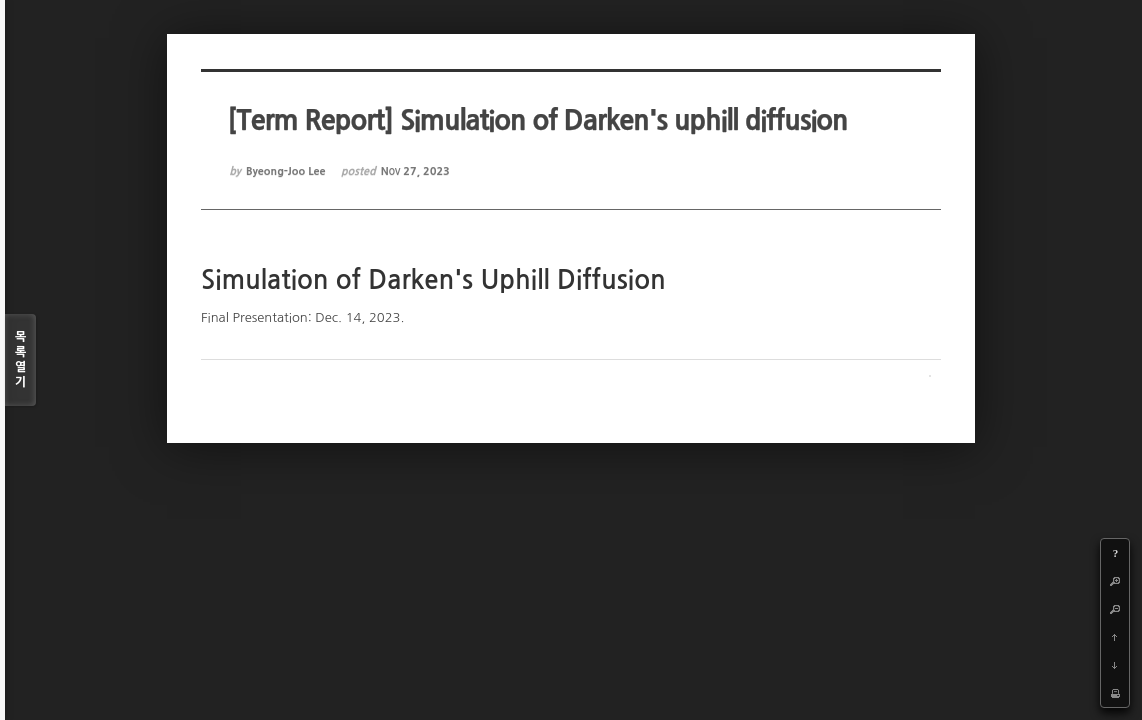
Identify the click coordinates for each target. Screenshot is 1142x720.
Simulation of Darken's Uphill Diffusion (433, 280)
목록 (20, 360)
